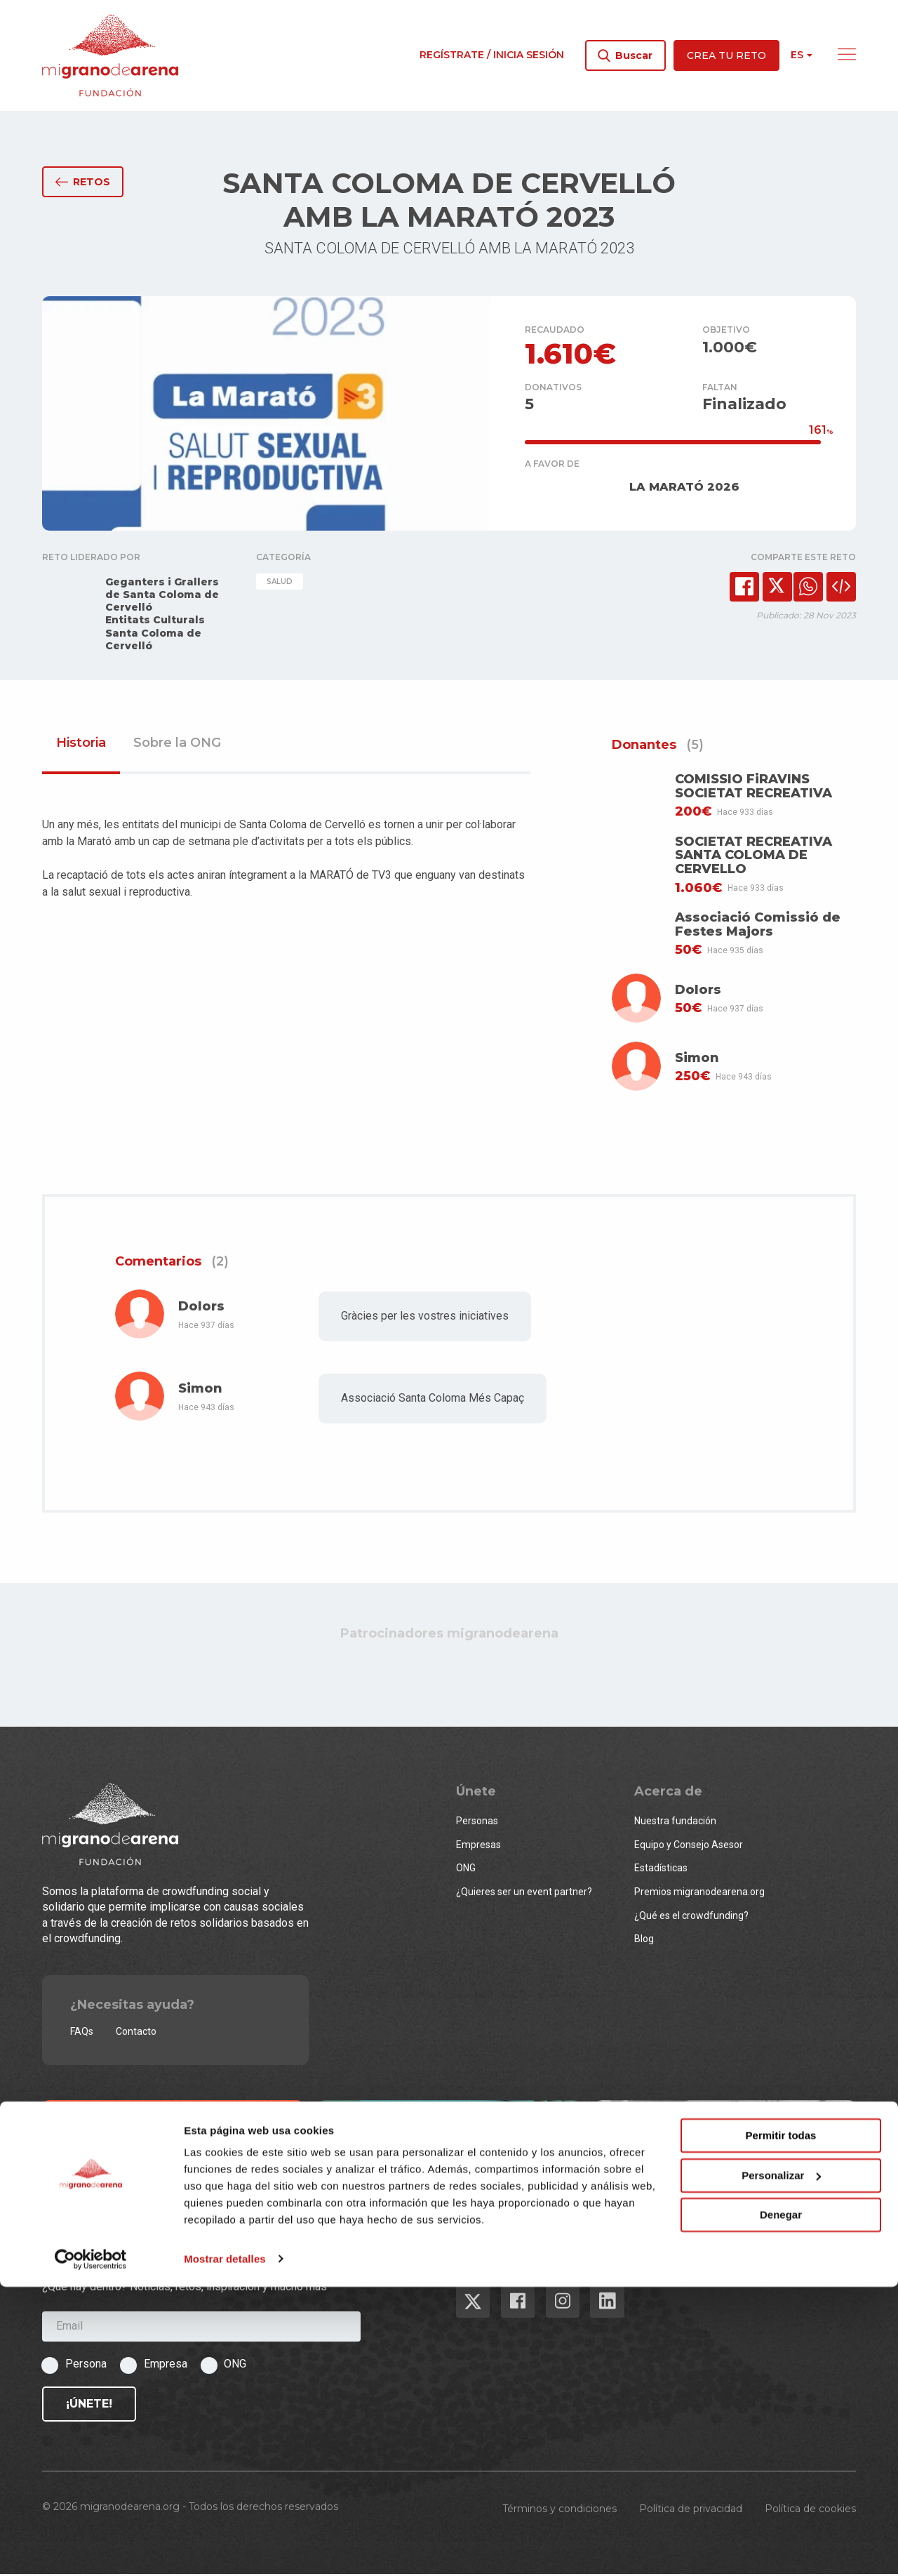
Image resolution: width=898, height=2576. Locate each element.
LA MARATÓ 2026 (684, 489)
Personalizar (781, 2465)
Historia (81, 745)
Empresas (478, 1846)
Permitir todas (781, 2425)
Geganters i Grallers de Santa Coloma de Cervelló (162, 597)
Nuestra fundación (675, 1823)
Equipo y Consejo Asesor (688, 1846)
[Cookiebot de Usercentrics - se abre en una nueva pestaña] (90, 2548)
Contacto (136, 2034)
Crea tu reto (726, 55)
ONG (466, 1870)
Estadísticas (661, 1870)
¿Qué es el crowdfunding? (691, 1917)
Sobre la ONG (177, 745)
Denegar (781, 2505)
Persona (86, 2365)
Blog (644, 1940)
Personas (477, 1823)
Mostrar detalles (225, 2548)
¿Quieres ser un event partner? (524, 1893)
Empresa (165, 2365)
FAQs (81, 2034)
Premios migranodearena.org (699, 1893)
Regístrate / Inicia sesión (492, 54)
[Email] (201, 2328)
